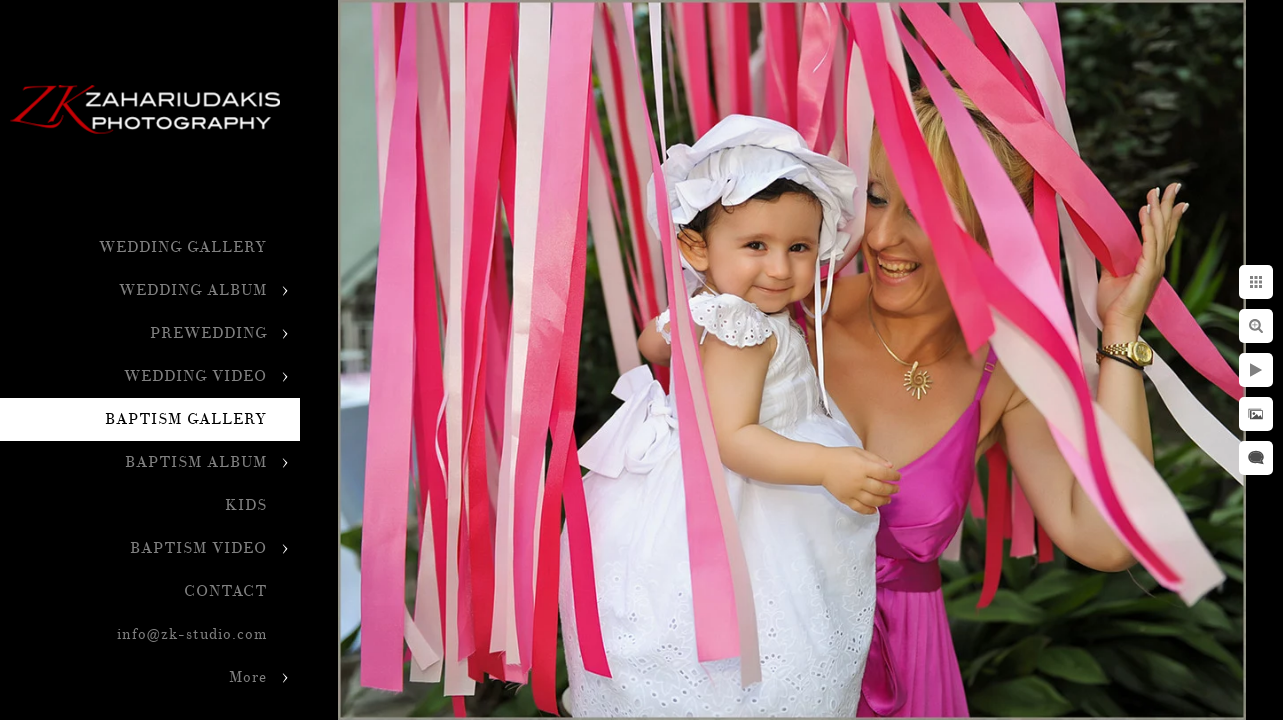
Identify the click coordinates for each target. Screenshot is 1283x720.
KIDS (246, 505)
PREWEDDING (208, 333)
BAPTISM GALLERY (186, 419)
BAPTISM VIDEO (198, 548)
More (248, 677)
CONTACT (225, 591)
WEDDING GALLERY (183, 247)
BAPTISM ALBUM (196, 462)
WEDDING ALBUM (193, 290)
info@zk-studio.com (192, 634)
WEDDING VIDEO (195, 376)
